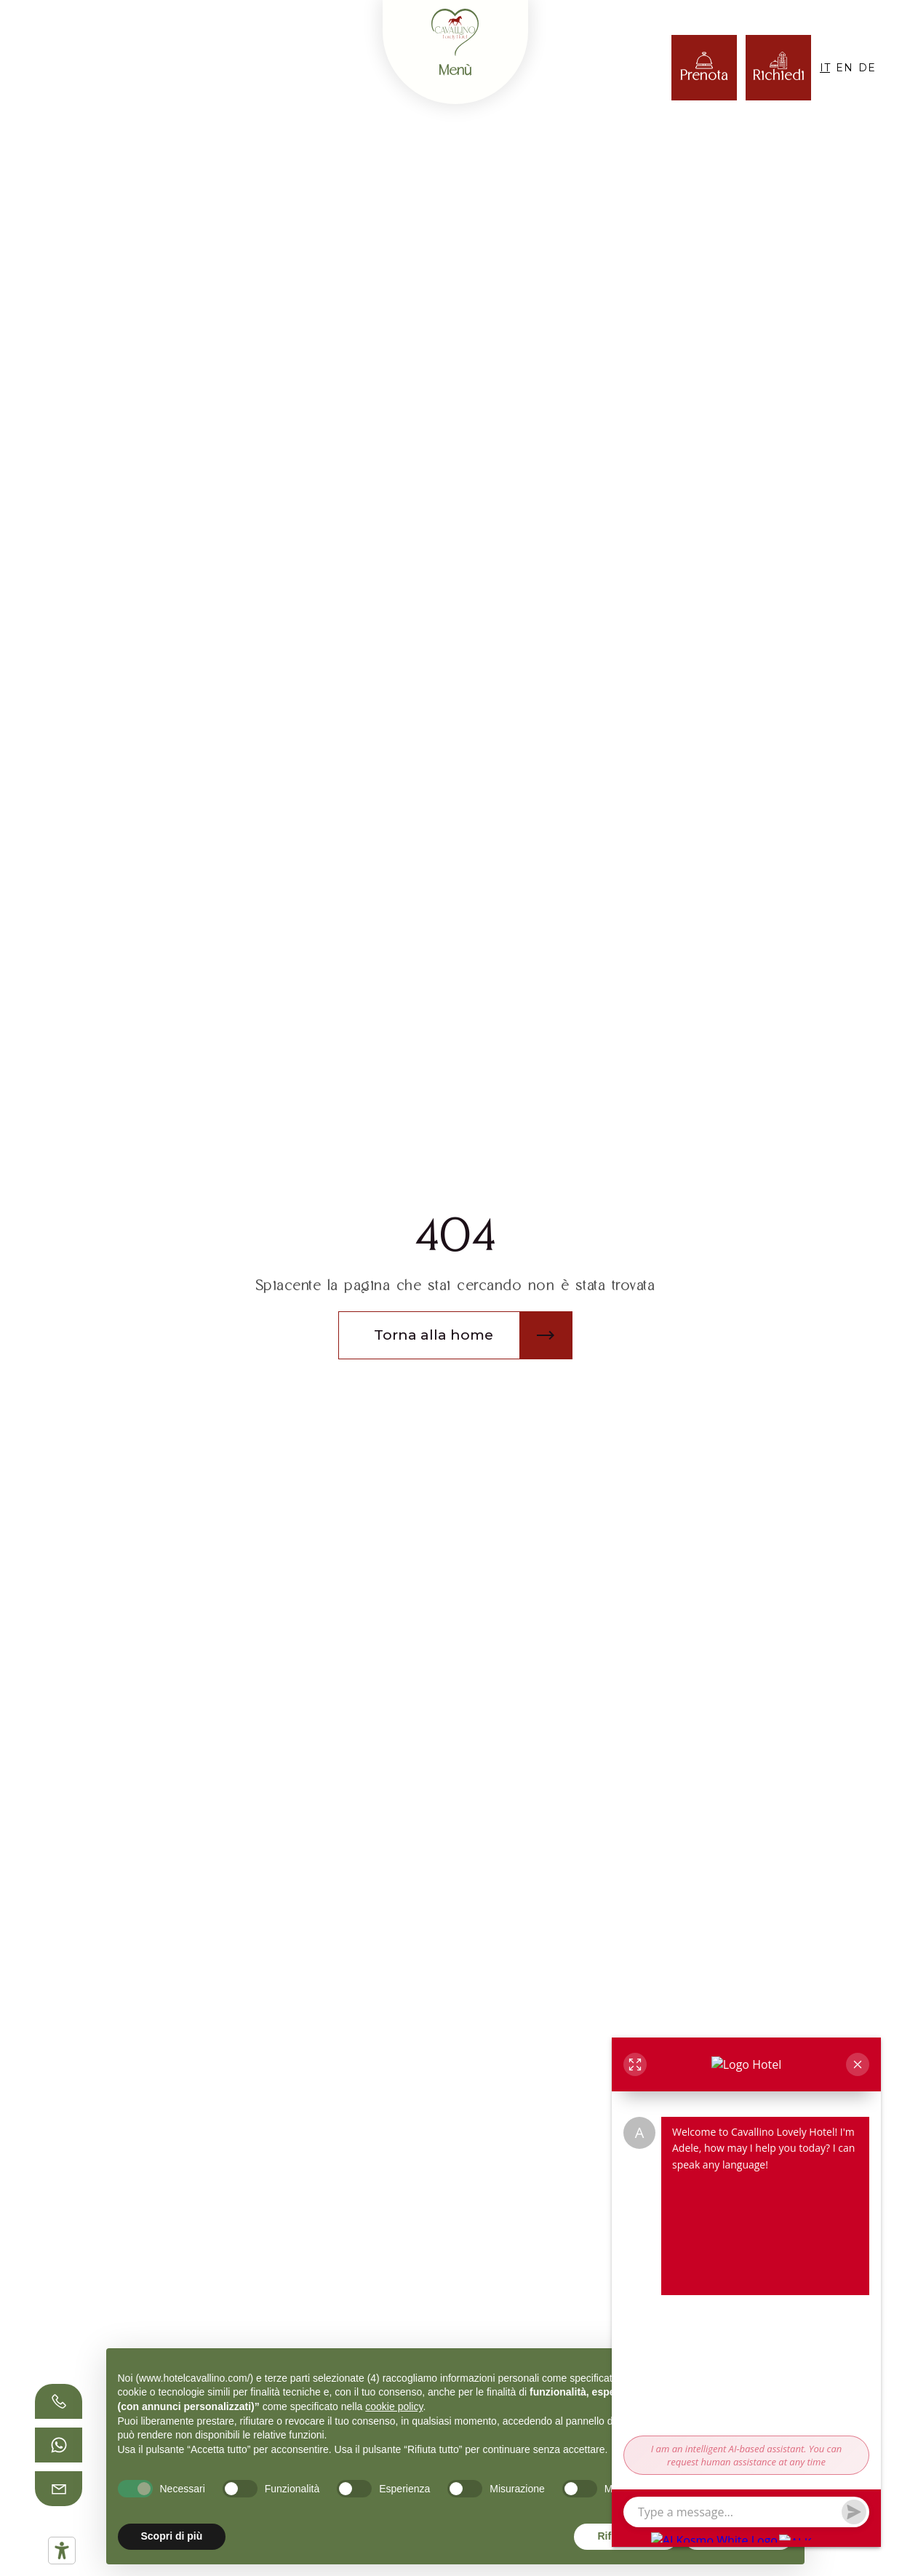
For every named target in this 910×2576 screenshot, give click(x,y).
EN (844, 67)
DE (866, 67)
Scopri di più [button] (172, 2536)
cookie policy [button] (394, 2406)
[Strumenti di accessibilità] (62, 2550)
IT (825, 67)
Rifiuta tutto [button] (626, 2536)
